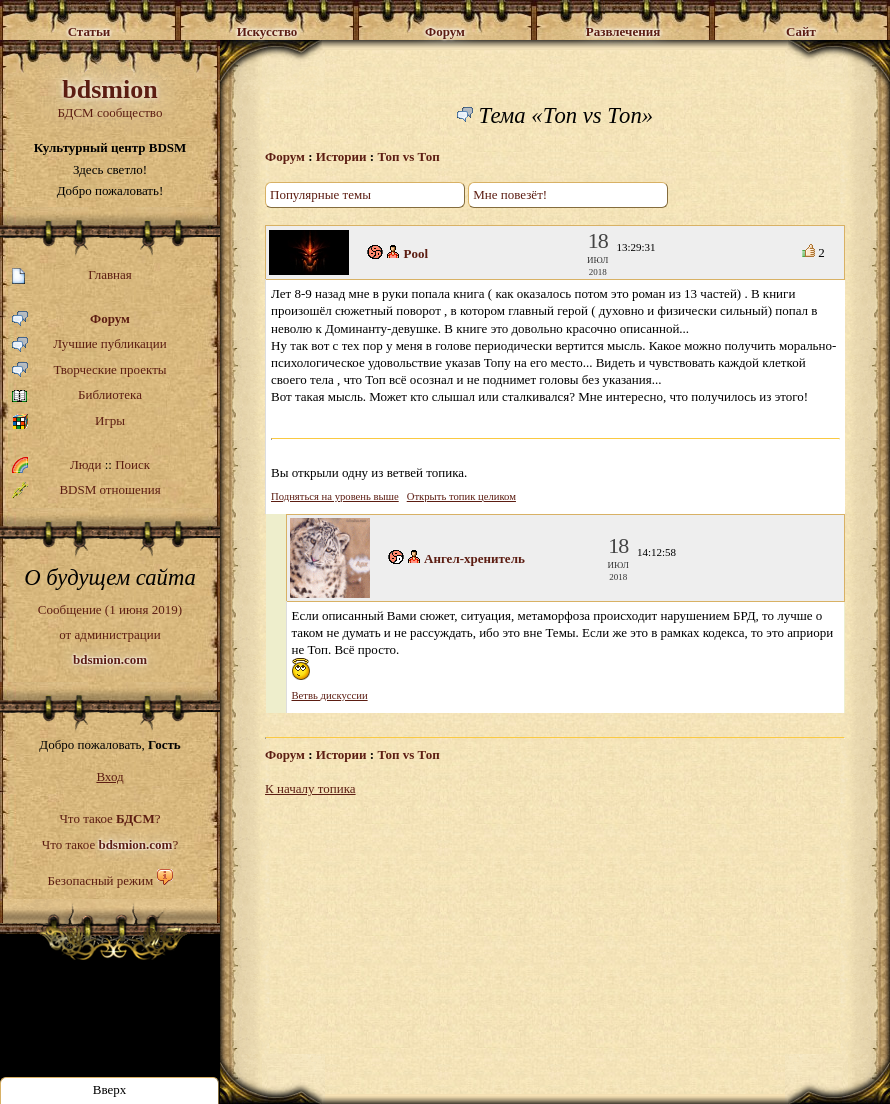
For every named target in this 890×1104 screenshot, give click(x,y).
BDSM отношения (86, 490)
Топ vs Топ (408, 156)
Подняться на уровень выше (335, 496)
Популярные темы (320, 194)
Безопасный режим (100, 880)
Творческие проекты (89, 370)
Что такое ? (109, 818)
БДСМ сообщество (110, 97)
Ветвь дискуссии (330, 695)
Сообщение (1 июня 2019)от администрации (110, 634)
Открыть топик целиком (461, 496)
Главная (72, 275)
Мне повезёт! (510, 194)
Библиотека (77, 395)
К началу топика (310, 788)
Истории (341, 156)
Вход (109, 776)
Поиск (132, 464)
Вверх (110, 1089)
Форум (71, 319)
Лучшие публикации (89, 344)
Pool (416, 253)
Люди (85, 464)
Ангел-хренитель (474, 558)
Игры (68, 421)
